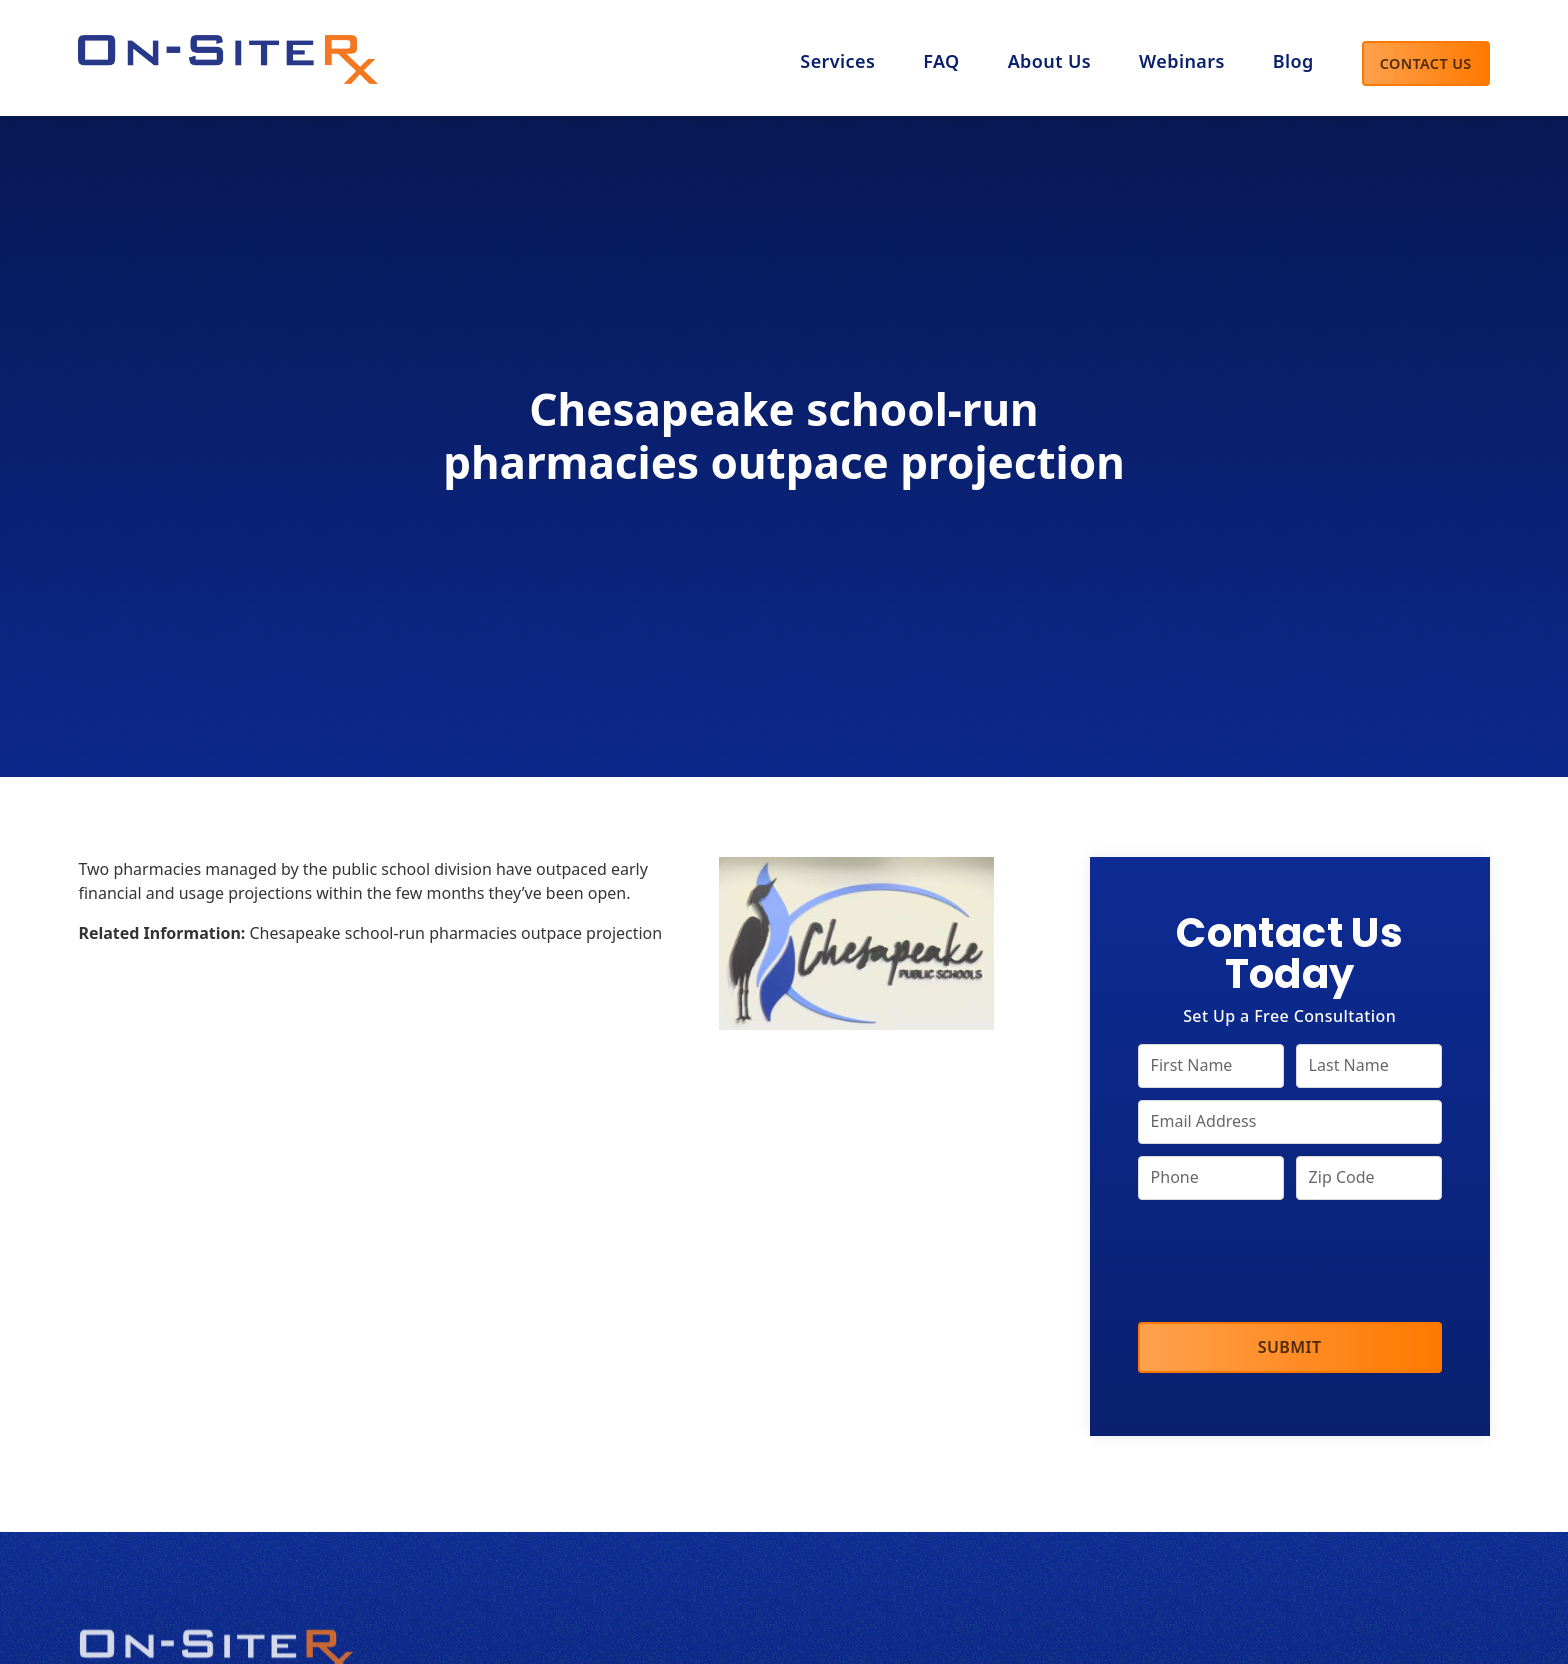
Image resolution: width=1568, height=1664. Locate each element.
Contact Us (1426, 63)
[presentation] (1290, 1263)
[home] (228, 54)
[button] (1049, 63)
